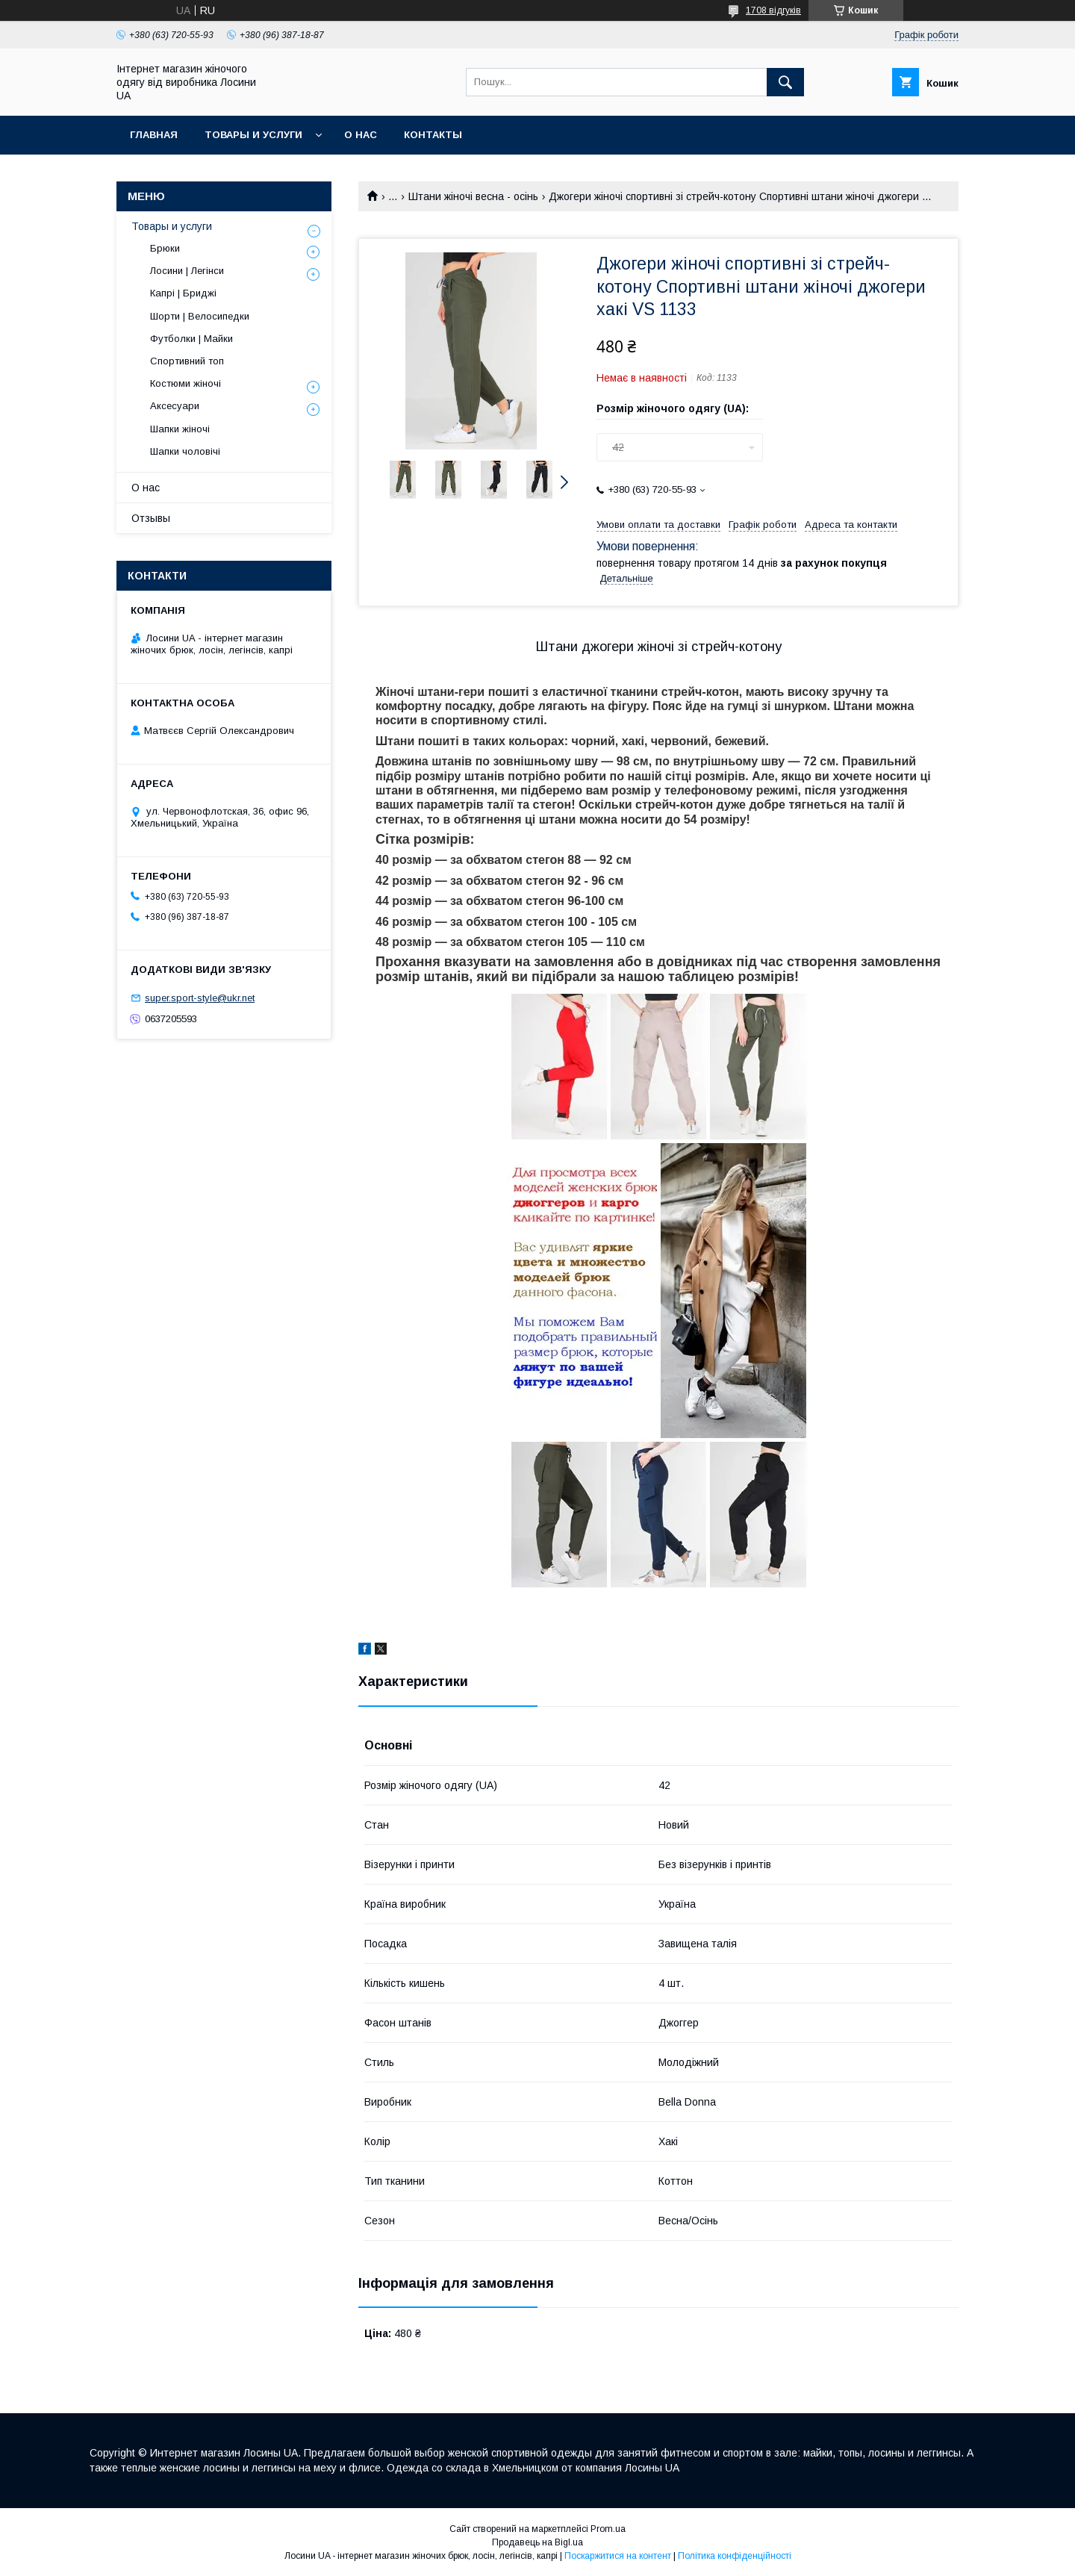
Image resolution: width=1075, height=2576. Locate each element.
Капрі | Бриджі (183, 293)
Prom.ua (608, 2529)
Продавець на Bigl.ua (537, 2542)
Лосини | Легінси (187, 270)
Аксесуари (174, 405)
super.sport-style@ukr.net (200, 998)
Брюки (165, 248)
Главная (154, 134)
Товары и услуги (253, 134)
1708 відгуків (773, 10)
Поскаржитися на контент (617, 2556)
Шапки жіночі (180, 429)
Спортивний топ (187, 361)
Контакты (433, 134)
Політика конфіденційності (734, 2556)
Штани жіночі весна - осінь (473, 196)
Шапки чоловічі (185, 451)
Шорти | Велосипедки (199, 316)
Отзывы (150, 518)
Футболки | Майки (191, 338)
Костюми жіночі (185, 383)
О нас (360, 134)
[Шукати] (785, 82)
